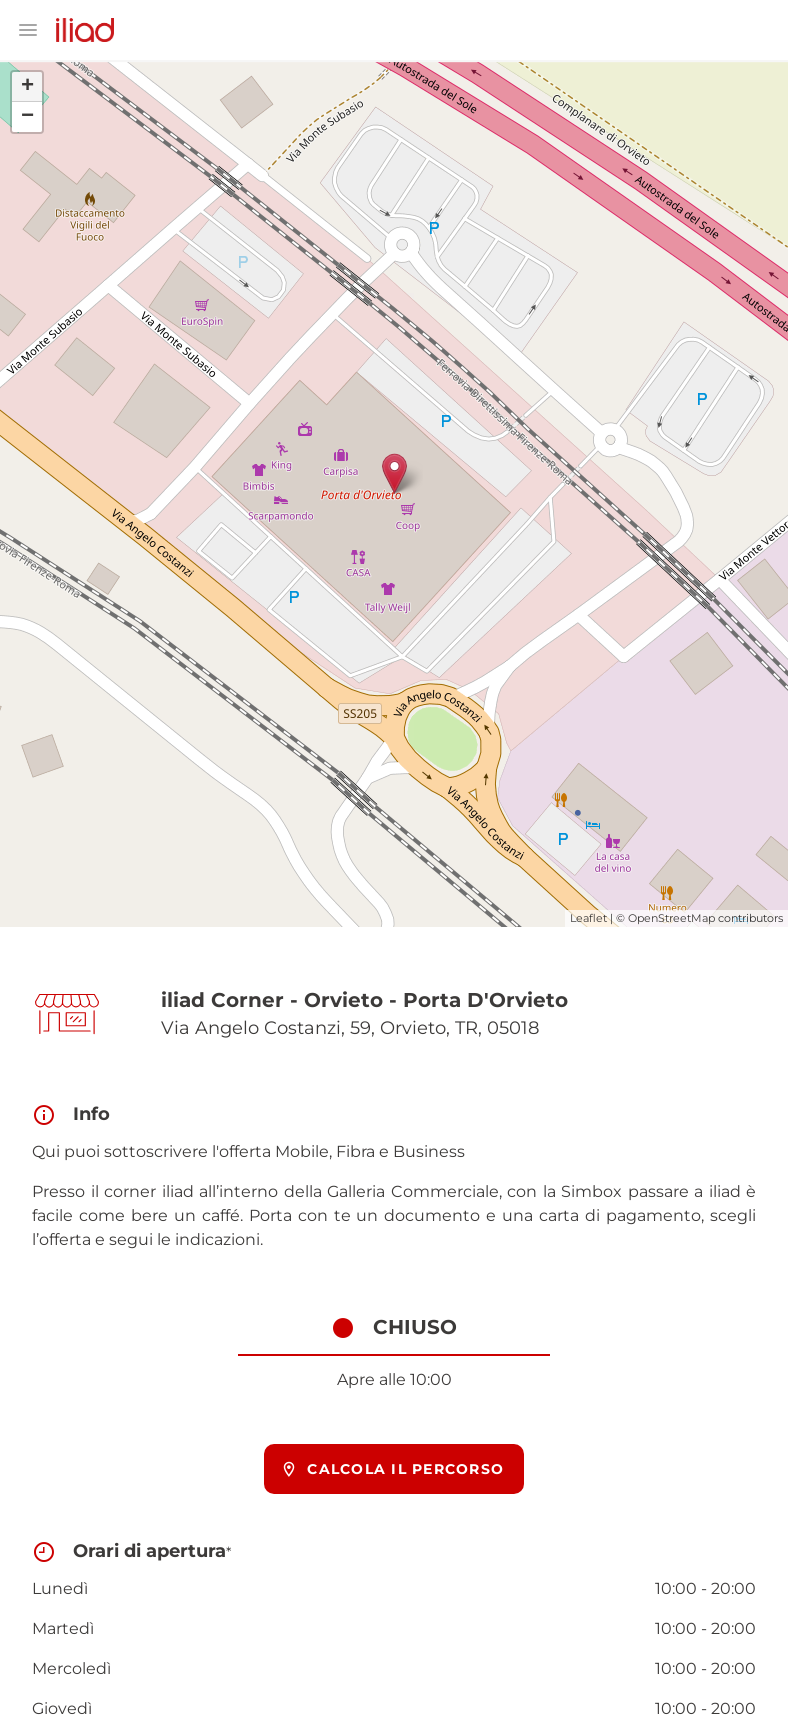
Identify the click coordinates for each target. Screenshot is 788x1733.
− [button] (27, 117)
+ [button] (27, 87)
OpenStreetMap (671, 918)
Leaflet (588, 918)
